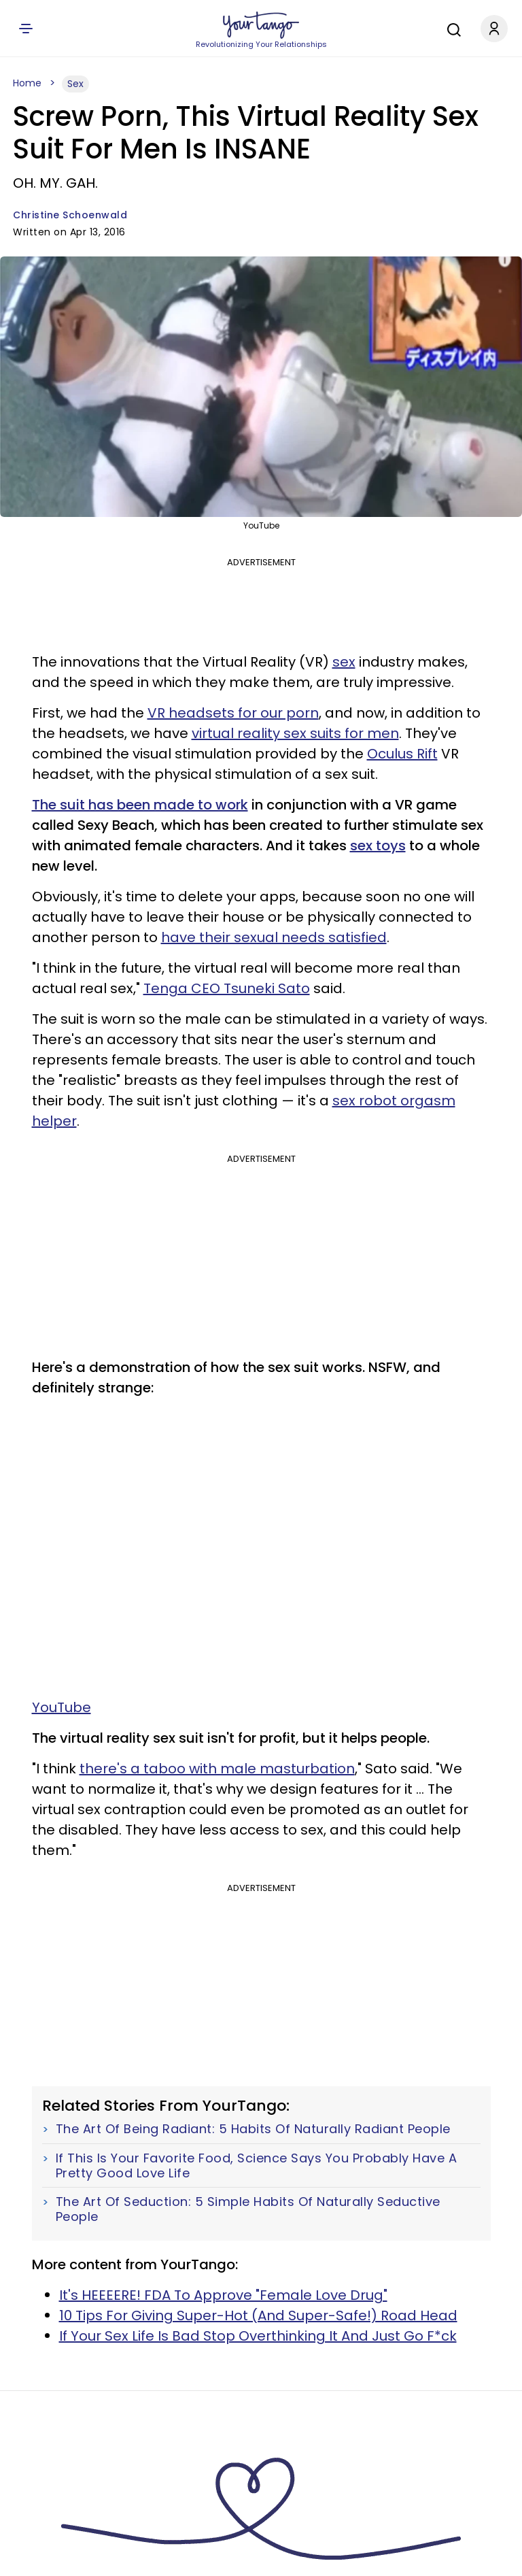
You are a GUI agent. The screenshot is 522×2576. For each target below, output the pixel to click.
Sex (75, 83)
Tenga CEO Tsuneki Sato (226, 988)
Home (27, 83)
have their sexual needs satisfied (274, 937)
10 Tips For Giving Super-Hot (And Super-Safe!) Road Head (258, 2315)
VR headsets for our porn (233, 712)
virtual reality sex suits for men (295, 733)
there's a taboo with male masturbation (217, 1768)
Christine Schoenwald (70, 215)
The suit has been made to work (140, 804)
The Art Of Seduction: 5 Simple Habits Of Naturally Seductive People (248, 2209)
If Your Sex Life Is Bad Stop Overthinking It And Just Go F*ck (258, 2335)
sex (343, 661)
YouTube (61, 1707)
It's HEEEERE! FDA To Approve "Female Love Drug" (223, 2295)
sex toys (378, 845)
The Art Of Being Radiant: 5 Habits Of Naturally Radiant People (253, 2129)
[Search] (450, 28)
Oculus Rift (402, 753)
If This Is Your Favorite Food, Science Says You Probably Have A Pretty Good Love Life (256, 2165)
